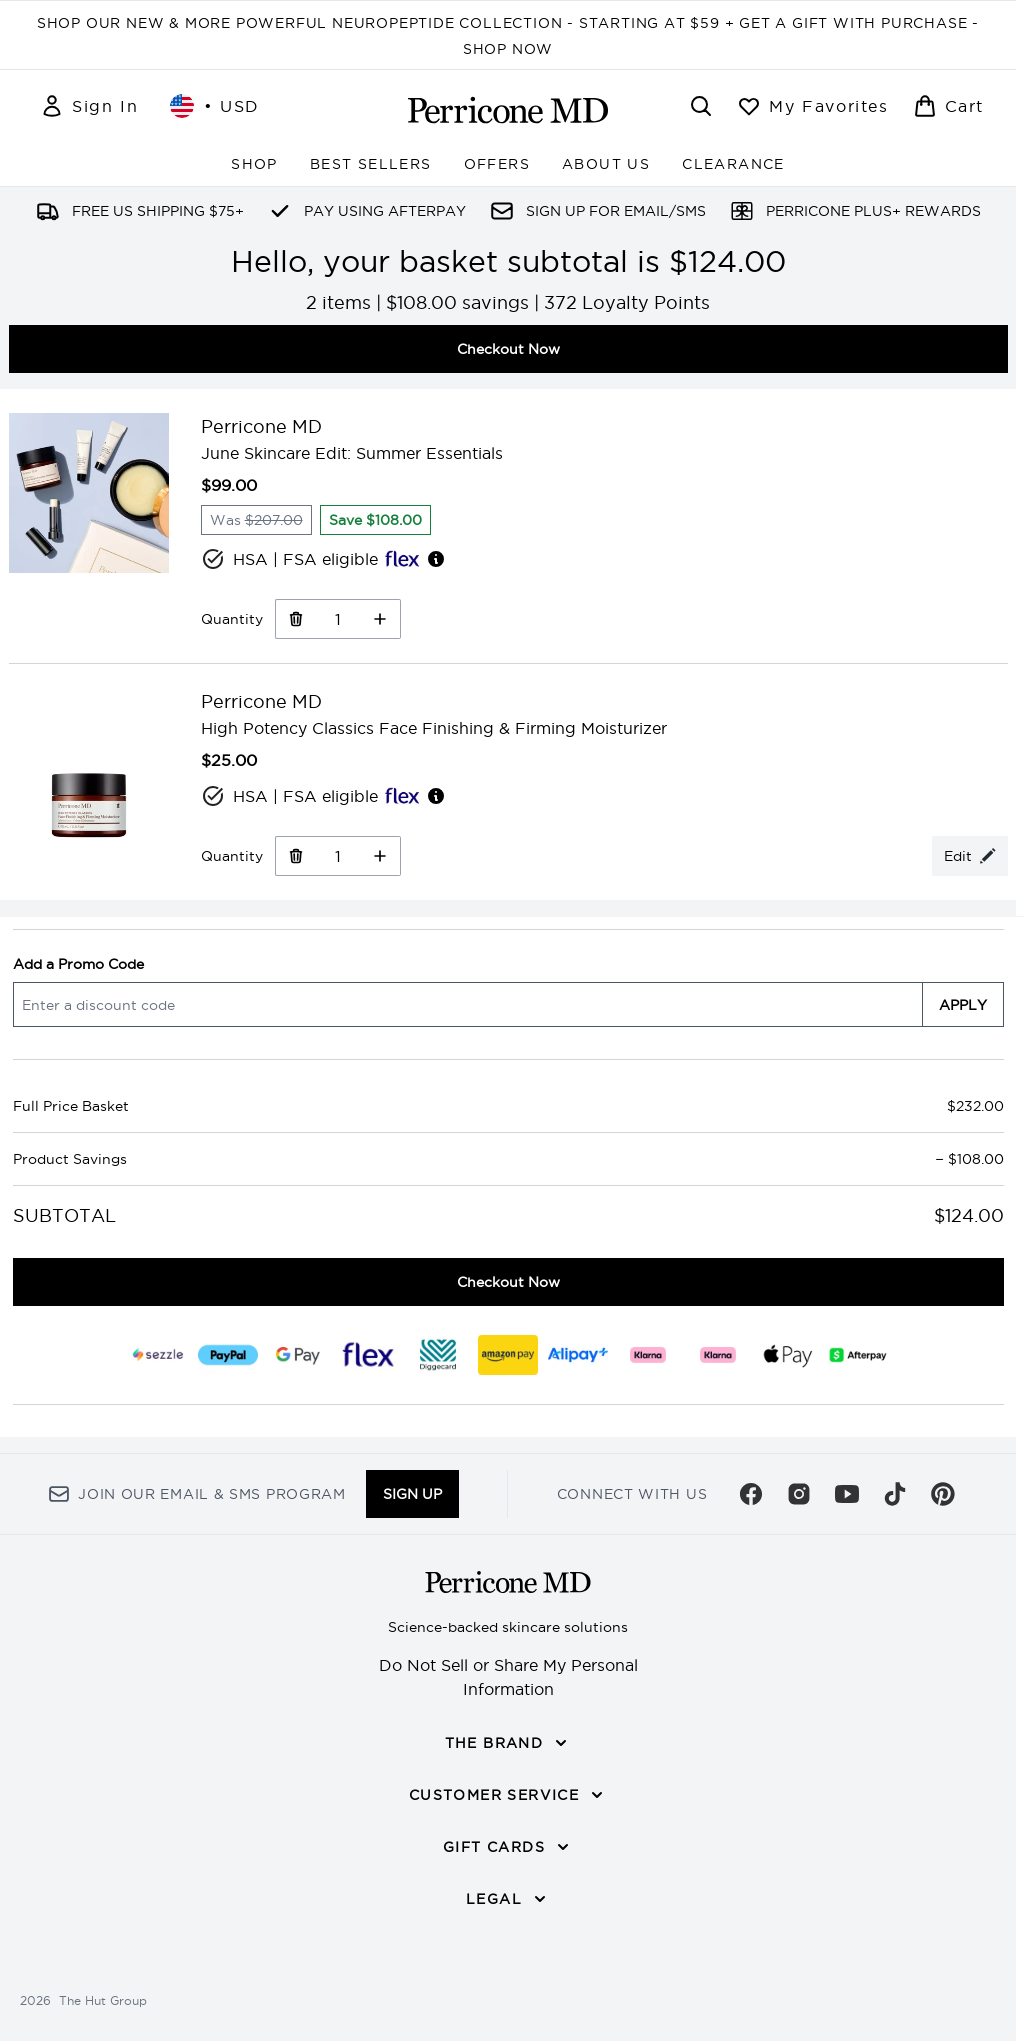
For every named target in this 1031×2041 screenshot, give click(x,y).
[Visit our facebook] (751, 1494)
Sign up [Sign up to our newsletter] (412, 1494)
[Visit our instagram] (799, 1494)
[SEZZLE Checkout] (158, 1355)
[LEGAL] (508, 1899)
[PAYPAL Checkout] (228, 1355)
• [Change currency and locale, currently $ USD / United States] (215, 106)
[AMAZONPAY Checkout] (508, 1355)
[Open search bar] (701, 106)
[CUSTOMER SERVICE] (508, 1795)
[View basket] (948, 106)
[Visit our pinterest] (943, 1494)
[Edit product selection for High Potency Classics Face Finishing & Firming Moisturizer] (970, 856)
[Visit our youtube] (847, 1494)
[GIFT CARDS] (508, 1847)
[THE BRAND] (508, 1743)
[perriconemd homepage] (508, 110)
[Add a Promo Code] (467, 1004)
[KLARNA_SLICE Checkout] (648, 1355)
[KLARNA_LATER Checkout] (718, 1355)
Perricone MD (261, 426)
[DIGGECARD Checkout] (438, 1355)
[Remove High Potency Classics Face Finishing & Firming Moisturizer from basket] (295, 856)
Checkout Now (508, 349)
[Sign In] (89, 106)
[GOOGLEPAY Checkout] (298, 1355)
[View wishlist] (812, 106)
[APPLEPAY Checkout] (788, 1355)
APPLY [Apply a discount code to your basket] (963, 1005)
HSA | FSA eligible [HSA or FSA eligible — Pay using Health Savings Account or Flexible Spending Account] (323, 559)
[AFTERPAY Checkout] (858, 1355)
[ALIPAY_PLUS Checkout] (578, 1355)
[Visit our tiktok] (895, 1494)
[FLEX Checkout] (368, 1355)
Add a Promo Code (78, 964)
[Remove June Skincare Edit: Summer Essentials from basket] (295, 619)
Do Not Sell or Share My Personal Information (508, 1677)
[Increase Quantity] (380, 619)
